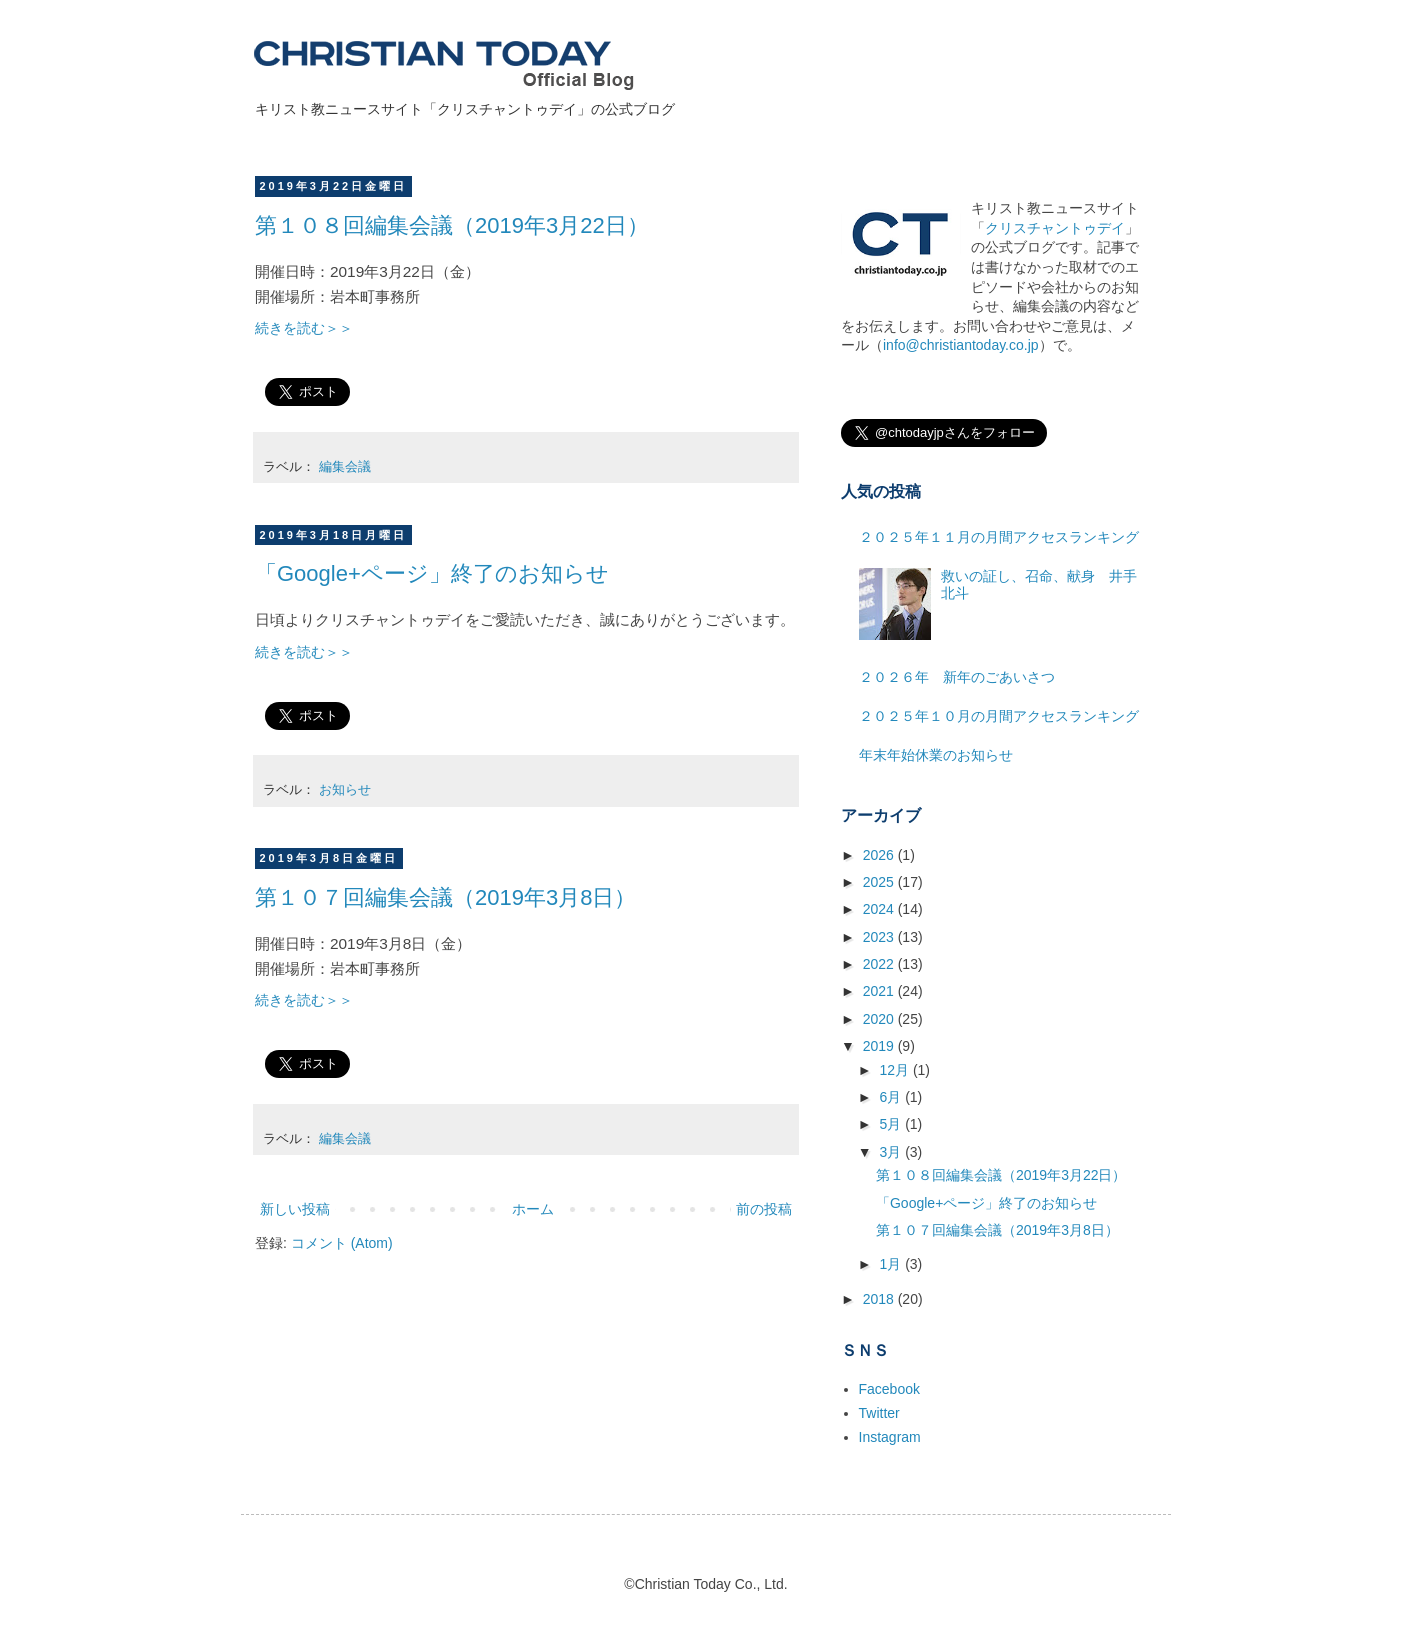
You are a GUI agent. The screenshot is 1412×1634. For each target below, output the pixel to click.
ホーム (533, 1209)
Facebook (889, 1389)
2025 (880, 882)
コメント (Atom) (342, 1243)
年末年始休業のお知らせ (936, 755)
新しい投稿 (295, 1209)
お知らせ (345, 790)
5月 (892, 1124)
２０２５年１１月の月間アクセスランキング (999, 537)
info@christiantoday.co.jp (961, 345)
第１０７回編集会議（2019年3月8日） (445, 897)
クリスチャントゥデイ (1055, 228)
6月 (892, 1097)
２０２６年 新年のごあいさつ (957, 677)
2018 (880, 1299)
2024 (880, 909)
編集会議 (345, 467)
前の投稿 (764, 1209)
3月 (892, 1152)
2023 (880, 937)
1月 (892, 1264)
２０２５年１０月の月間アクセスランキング (999, 716)
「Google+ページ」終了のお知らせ (432, 573)
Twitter (879, 1413)
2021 (880, 991)
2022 (880, 964)
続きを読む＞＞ (304, 328)
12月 (895, 1070)
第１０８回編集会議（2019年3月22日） (452, 225)
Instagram (890, 1437)
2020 (880, 1019)
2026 (880, 855)
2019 (880, 1046)
